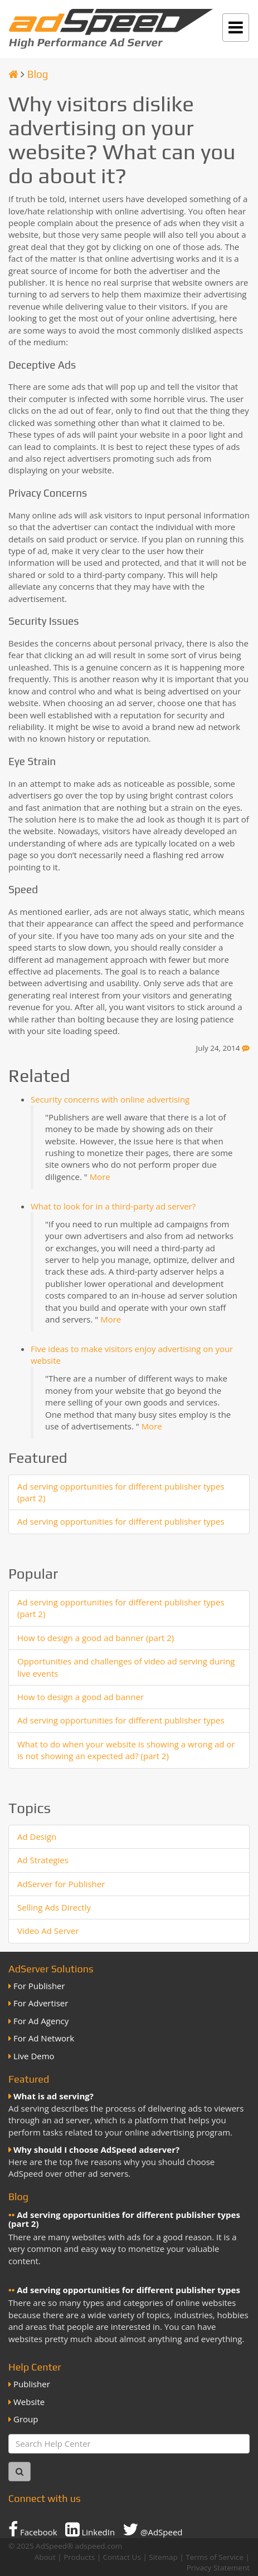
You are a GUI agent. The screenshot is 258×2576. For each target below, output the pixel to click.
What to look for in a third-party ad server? (113, 1206)
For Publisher (39, 1985)
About (45, 2557)
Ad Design (36, 1836)
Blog (37, 74)
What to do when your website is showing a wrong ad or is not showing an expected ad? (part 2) (126, 1749)
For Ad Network (43, 2038)
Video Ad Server (48, 1930)
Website (29, 2401)
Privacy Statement (218, 2568)
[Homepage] (13, 74)
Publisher (31, 2383)
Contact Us (122, 2557)
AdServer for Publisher (61, 1883)
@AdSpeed (152, 2529)
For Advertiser (40, 2003)
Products (79, 2557)
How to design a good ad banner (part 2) (95, 1637)
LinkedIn (90, 2529)
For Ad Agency (41, 2020)
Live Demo (34, 2055)
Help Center (34, 2367)
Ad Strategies (43, 1859)
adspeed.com (99, 2546)
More (100, 1176)
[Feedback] (246, 1048)
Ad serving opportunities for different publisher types (121, 1521)
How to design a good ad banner (80, 1696)
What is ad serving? (53, 2096)
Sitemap (163, 2557)
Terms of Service (215, 2557)
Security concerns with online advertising (110, 1099)
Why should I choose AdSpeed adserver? (96, 2149)
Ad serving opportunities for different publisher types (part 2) (124, 2219)
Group (25, 2419)
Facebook (32, 2529)
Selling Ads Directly (54, 1907)
